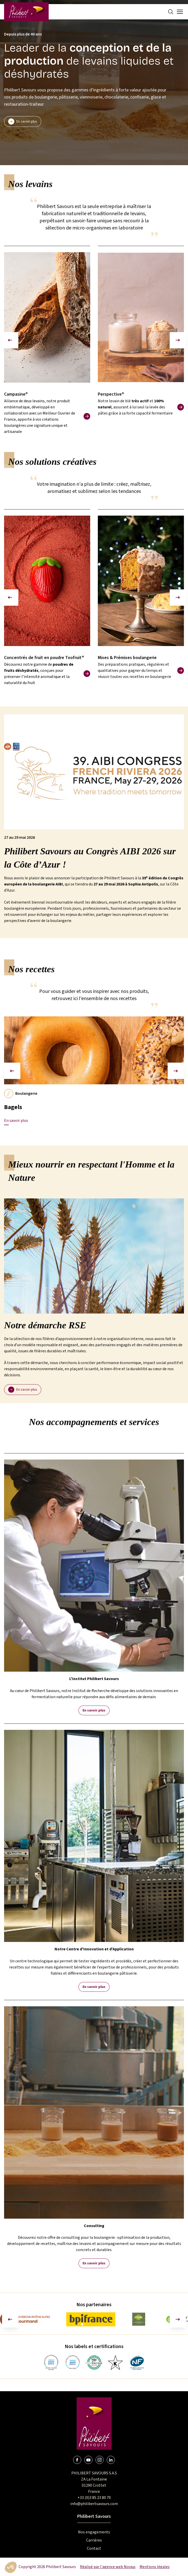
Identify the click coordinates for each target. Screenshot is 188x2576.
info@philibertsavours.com (94, 2504)
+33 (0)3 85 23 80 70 (94, 2497)
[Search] (171, 12)
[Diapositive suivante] (178, 340)
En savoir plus (94, 1710)
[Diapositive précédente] (10, 340)
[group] (47, 340)
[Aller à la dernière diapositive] (10, 2319)
